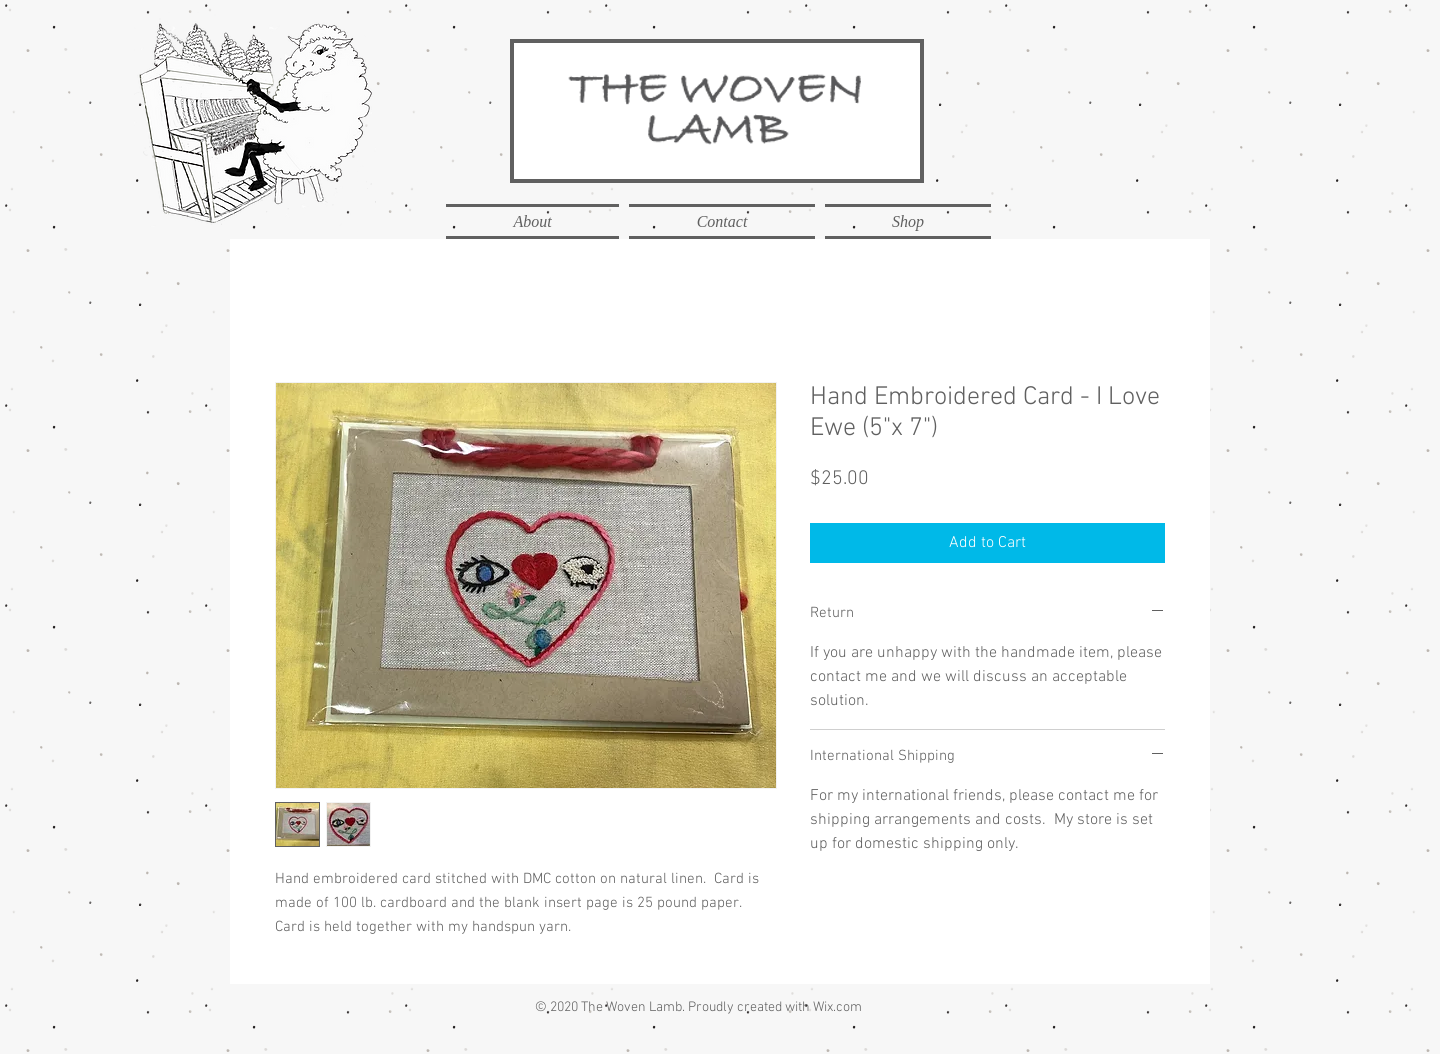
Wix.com (837, 1007)
